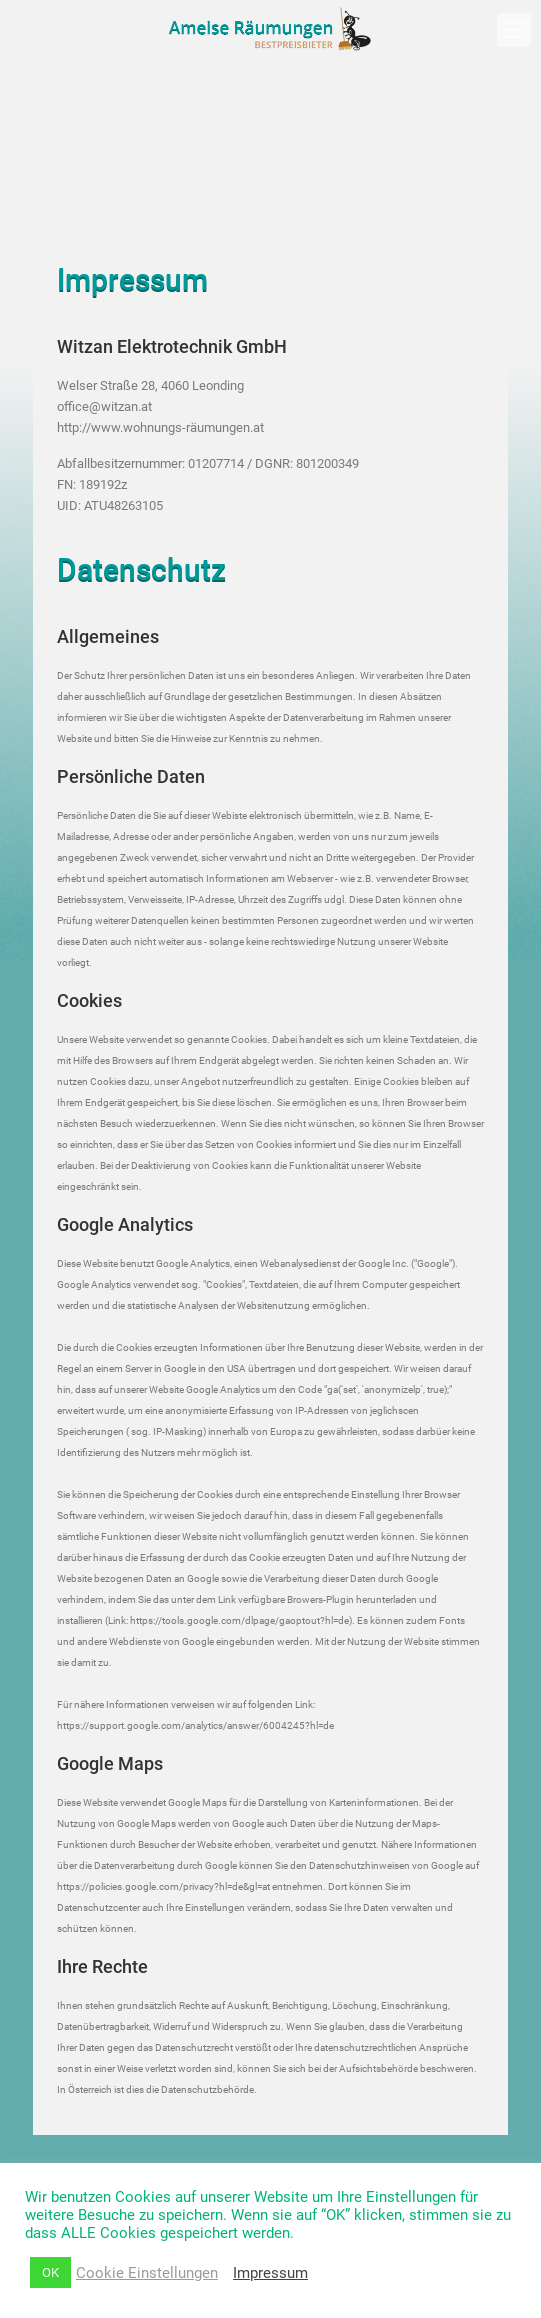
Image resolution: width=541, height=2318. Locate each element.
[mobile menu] (514, 30)
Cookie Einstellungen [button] (147, 2273)
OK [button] (50, 2272)
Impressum (270, 2273)
